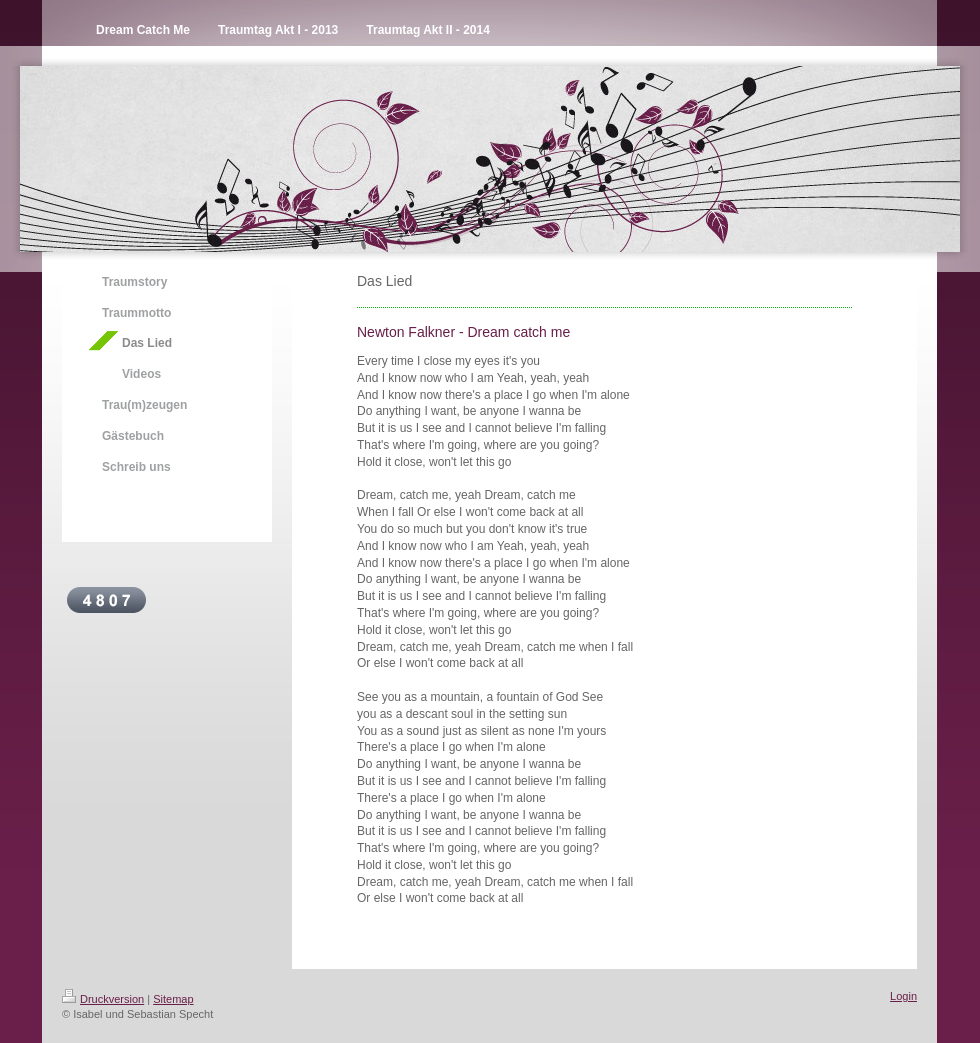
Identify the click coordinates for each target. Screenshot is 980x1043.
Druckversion (103, 999)
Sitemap (173, 999)
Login (903, 996)
